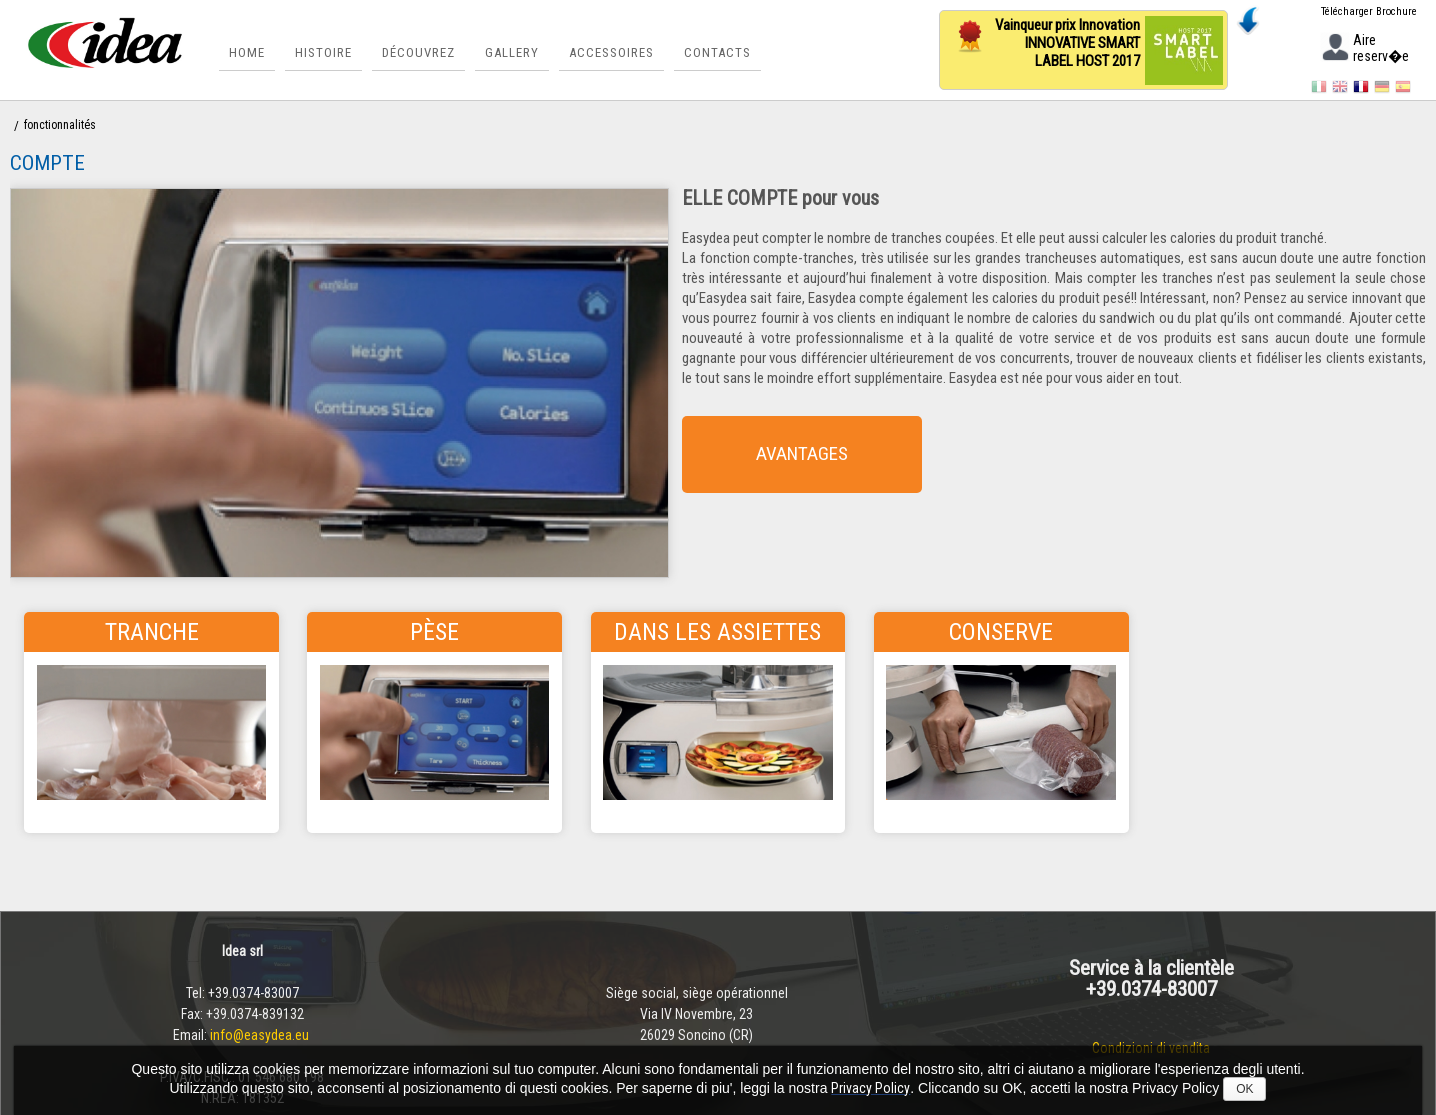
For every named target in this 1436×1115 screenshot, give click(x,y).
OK (1244, 1089)
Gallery (510, 52)
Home (245, 52)
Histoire (321, 52)
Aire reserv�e (1364, 49)
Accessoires (609, 52)
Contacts (715, 52)
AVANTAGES (837, 453)
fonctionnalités (60, 125)
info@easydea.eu (261, 1035)
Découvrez (416, 52)
